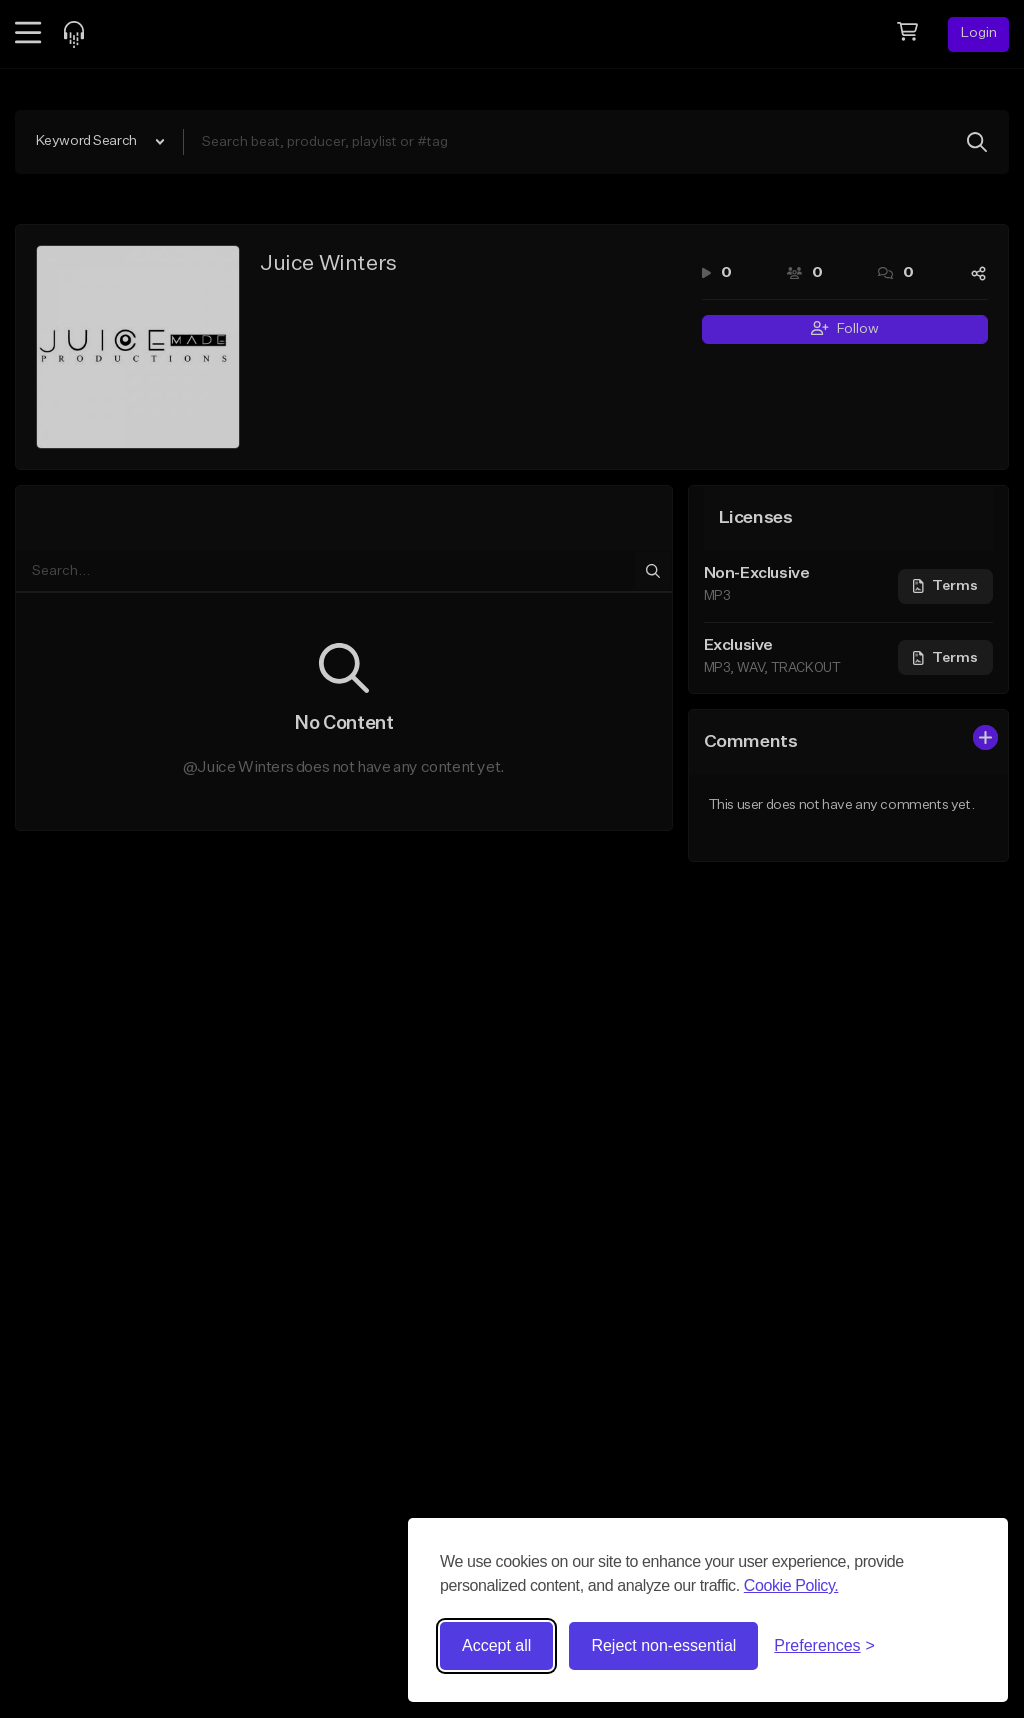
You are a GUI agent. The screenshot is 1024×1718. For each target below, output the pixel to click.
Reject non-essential (663, 1645)
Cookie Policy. (791, 1585)
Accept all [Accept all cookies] (496, 1645)
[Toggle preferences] (824, 1646)
